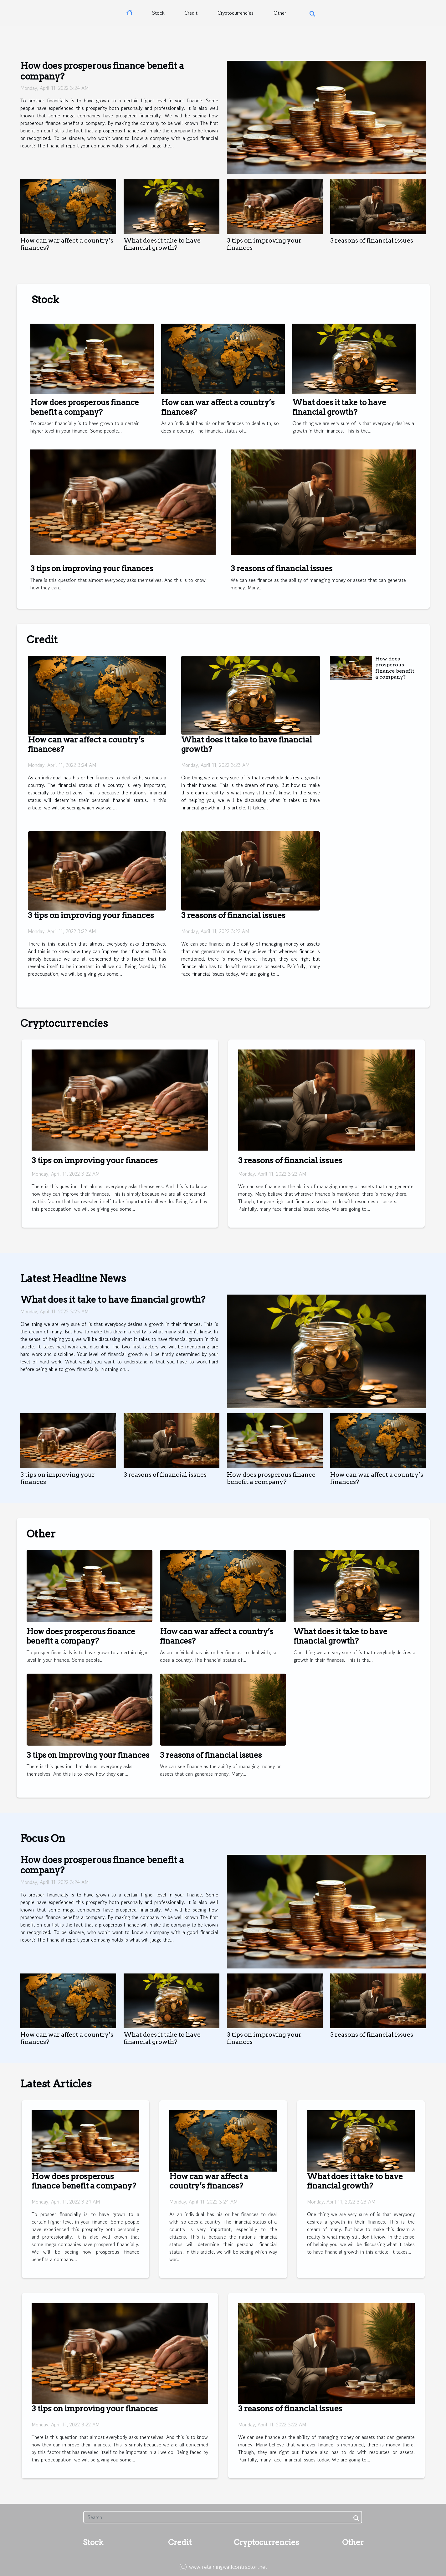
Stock (158, 13)
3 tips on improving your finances (91, 568)
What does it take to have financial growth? (162, 244)
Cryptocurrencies (236, 13)
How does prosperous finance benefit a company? (102, 71)
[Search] (222, 2517)
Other (280, 13)
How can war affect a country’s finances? (208, 2181)
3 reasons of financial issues (371, 240)
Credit (190, 13)
